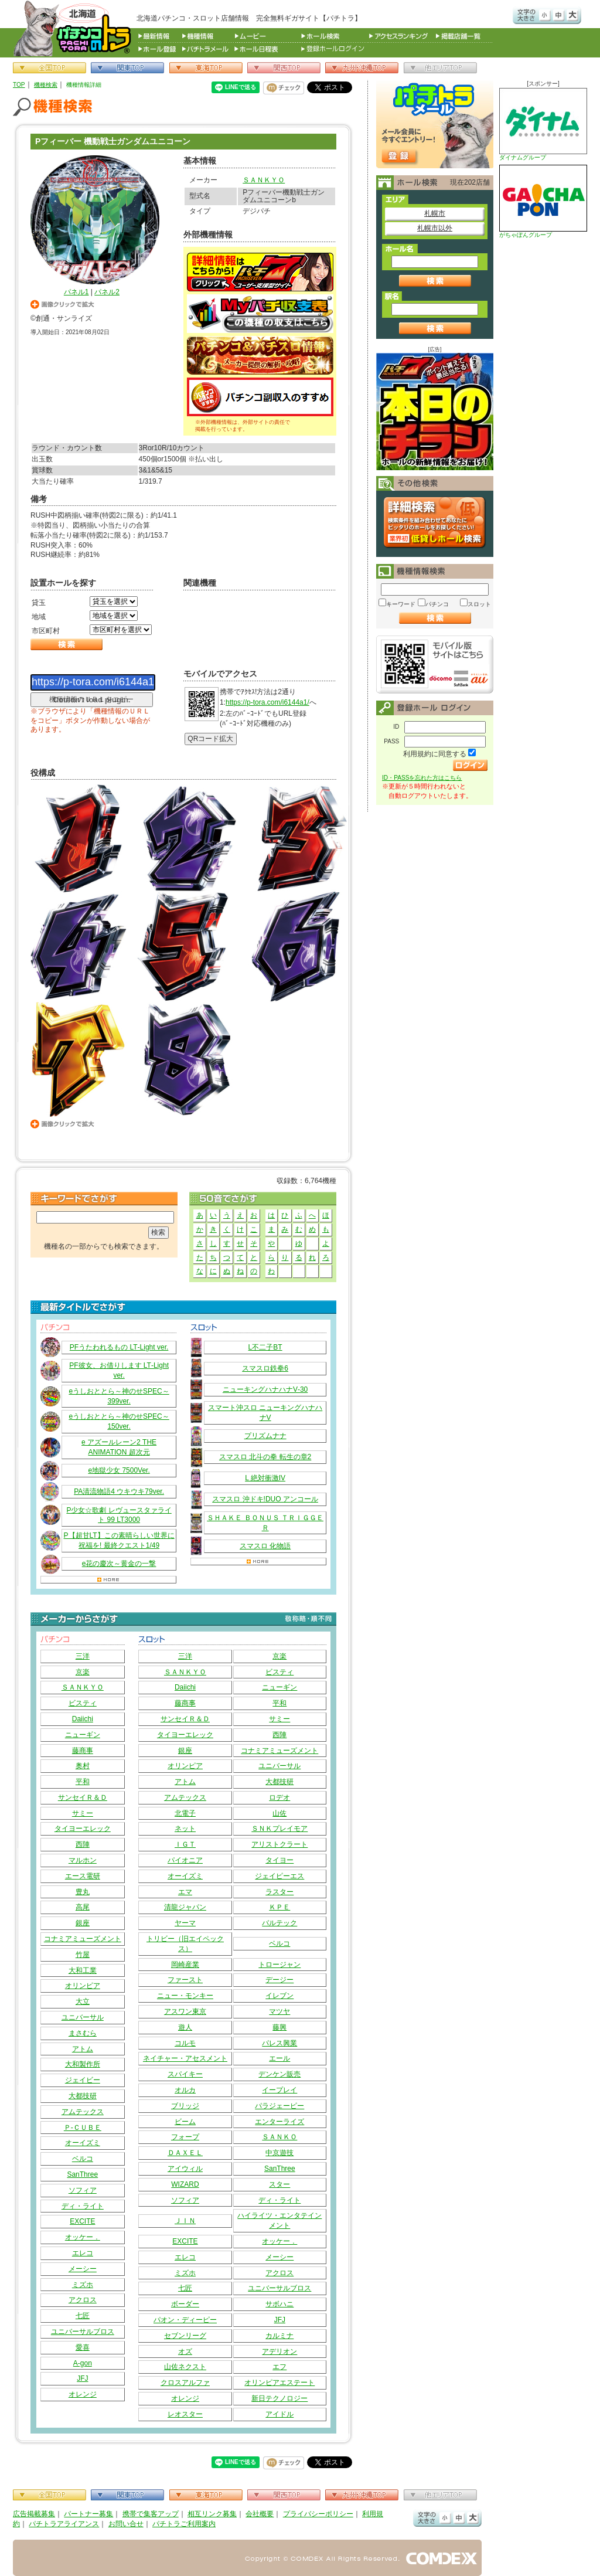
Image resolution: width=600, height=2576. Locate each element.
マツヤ (279, 2011)
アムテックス (83, 2112)
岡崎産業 (185, 1964)
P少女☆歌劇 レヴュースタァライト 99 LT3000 (118, 1515)
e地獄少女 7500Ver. (118, 1470)
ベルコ (82, 2158)
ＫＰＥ (279, 1907)
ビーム (185, 2122)
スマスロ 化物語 (265, 1546)
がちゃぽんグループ (543, 201)
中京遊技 (279, 2153)
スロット (479, 604)
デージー (279, 1980)
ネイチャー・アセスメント (185, 2058)
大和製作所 (82, 2064)
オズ (185, 2351)
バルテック (279, 1923)
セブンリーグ (185, 2336)
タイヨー (279, 1860)
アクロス (83, 2300)
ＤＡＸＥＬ (185, 2153)
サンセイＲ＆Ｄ (82, 1797)
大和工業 (83, 1970)
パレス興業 (279, 2043)
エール (279, 2058)
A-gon (82, 2363)
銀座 (83, 1923)
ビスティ (83, 1703)
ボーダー (185, 2304)
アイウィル (185, 2168)
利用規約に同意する (434, 754)
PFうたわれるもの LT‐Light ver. (119, 1347)
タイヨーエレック (82, 1828)
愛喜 (83, 2347)
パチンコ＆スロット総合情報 (75, 28)
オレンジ (83, 2394)
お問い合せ (126, 2524)
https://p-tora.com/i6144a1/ (267, 702)
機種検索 (45, 84)
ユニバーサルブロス (82, 2331)
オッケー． (82, 2237)
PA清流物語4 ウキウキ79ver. (119, 1491)
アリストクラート (279, 1844)
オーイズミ (82, 2143)
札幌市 (434, 213)
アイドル (279, 2414)
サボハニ (279, 2304)
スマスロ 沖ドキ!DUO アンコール (265, 1499)
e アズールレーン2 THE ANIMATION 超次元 (118, 1447)
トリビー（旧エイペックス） (185, 1944)
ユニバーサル (83, 2017)
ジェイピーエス (279, 1876)
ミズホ (82, 2285)
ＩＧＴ (185, 1844)
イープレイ (279, 2090)
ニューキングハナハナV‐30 (265, 1389)
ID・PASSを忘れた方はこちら (422, 777)
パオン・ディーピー (185, 2320)
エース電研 (82, 1876)
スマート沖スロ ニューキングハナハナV (265, 1412)
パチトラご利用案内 (184, 2524)
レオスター (185, 2414)
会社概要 (260, 2514)
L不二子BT (265, 1347)
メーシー (83, 2269)
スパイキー (185, 2074)
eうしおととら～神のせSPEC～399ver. (119, 1396)
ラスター (279, 1892)
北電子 (185, 1813)
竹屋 (83, 1954)
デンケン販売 (279, 2074)
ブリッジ (185, 2106)
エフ (279, 2367)
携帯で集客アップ (150, 2514)
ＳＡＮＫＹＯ (264, 180)
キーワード (400, 604)
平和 (83, 1782)
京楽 (83, 1672)
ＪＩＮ (185, 2221)
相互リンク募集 (212, 2514)
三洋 (83, 1656)
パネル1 (76, 292)
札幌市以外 (434, 228)
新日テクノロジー (279, 2398)
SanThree (82, 2174)
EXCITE (82, 2221)
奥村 (83, 1766)
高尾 (83, 1907)
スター (279, 2184)
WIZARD (185, 2184)
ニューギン (82, 1735)
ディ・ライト (83, 2206)
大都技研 (83, 2096)
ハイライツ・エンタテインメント (279, 2220)
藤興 (279, 2027)
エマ (185, 1892)
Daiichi (82, 1719)
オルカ (185, 2090)
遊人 (185, 2027)
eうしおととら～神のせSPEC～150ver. (119, 1421)
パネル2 (107, 292)
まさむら (83, 2033)
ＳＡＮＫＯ (279, 2137)
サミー (82, 1813)
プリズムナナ (265, 1436)
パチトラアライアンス (64, 2524)
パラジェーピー (279, 2106)
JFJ (82, 2378)
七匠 (83, 2316)
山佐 (279, 1813)
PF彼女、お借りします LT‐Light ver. (119, 1370)
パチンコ (437, 604)
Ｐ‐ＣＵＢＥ (82, 2127)
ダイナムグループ (543, 124)
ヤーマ (185, 1923)
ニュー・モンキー (185, 1996)
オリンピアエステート (279, 2382)
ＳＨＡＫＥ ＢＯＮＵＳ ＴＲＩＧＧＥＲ (265, 1523)
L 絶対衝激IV (265, 1478)
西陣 (83, 1844)
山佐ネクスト (185, 2367)
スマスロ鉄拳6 (265, 1368)
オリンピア (82, 1986)
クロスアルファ (185, 2382)
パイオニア (185, 1860)
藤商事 (82, 1750)
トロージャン (279, 1964)
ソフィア (83, 2190)
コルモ (185, 2043)
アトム (82, 2049)
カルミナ (279, 2336)
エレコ (82, 2253)
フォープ (185, 2137)
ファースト (185, 1980)
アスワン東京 (185, 2011)
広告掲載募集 (34, 2514)
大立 (83, 2001)
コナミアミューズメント (82, 1939)
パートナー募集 (88, 2514)
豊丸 (83, 1892)
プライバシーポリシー (318, 2514)
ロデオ (279, 1797)
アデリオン (279, 2351)
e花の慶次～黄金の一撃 (119, 1563)
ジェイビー (82, 2080)
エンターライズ (279, 2122)
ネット (185, 1828)
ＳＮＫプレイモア (279, 1828)
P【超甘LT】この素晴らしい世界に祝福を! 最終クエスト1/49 (119, 1540)
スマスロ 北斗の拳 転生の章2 (265, 1457)
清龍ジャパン (185, 1907)
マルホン (83, 1860)
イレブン (279, 1996)
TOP (19, 84)
